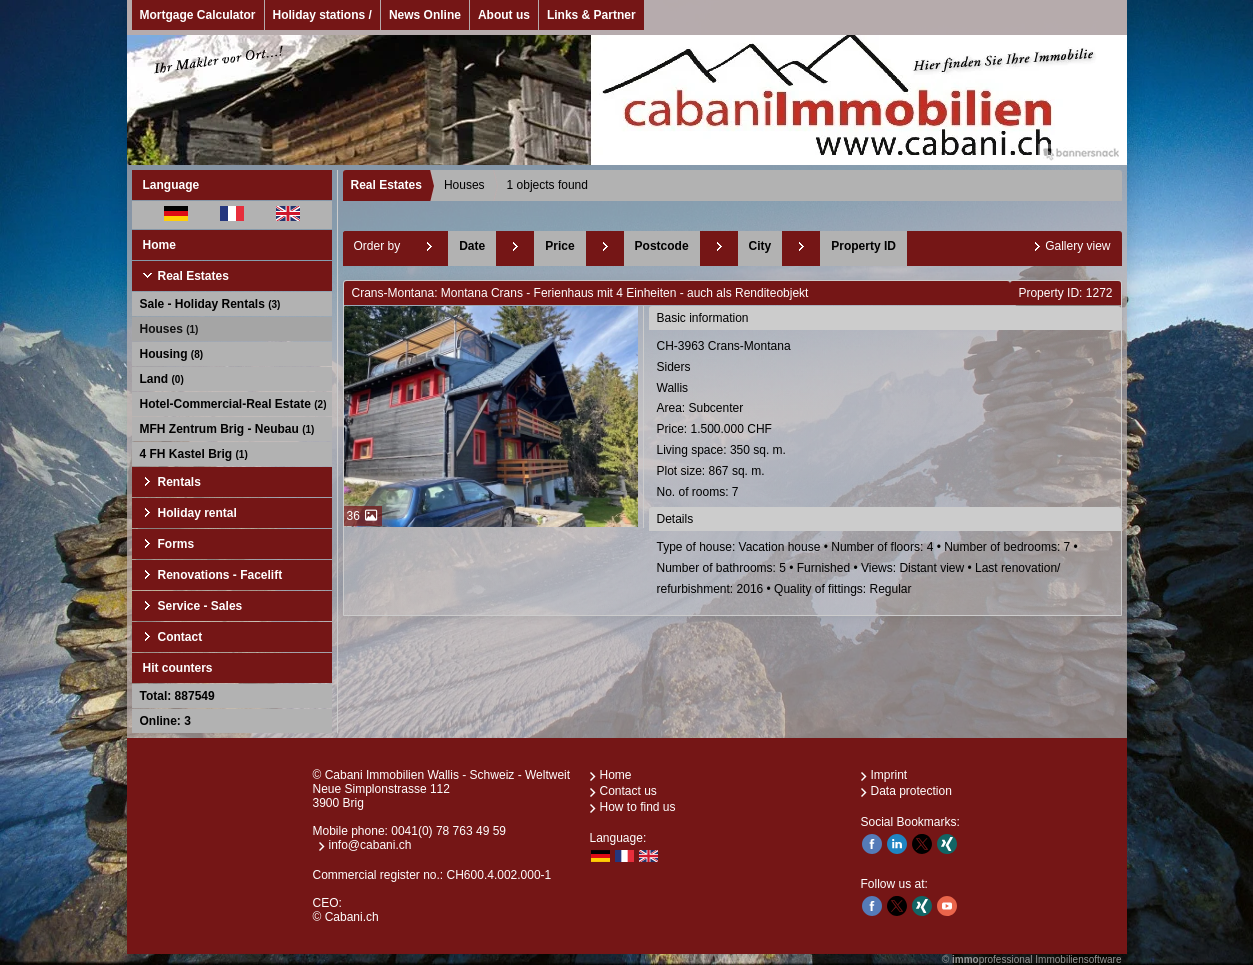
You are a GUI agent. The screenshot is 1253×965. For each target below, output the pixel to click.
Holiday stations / (322, 15)
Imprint (889, 775)
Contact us (628, 791)
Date (472, 246)
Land (162, 379)
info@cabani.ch (370, 845)
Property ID (863, 246)
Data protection (911, 791)
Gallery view (1077, 246)
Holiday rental (197, 513)
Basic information (703, 318)
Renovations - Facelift (220, 575)
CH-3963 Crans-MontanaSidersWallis (886, 420)
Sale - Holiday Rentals (210, 304)
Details (675, 519)
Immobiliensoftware (1078, 959)
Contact (180, 637)
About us (504, 15)
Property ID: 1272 (1065, 293)
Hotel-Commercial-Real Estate (233, 404)
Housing (172, 354)
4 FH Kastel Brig (194, 454)
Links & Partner (591, 15)
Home (159, 245)
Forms (176, 544)
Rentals (179, 482)
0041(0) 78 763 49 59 (448, 831)
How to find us (638, 807)
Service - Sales (200, 606)
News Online (425, 15)
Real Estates (193, 276)
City (760, 246)
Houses (169, 329)
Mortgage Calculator (198, 15)
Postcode (662, 246)
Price (559, 246)
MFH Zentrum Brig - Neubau (227, 429)
